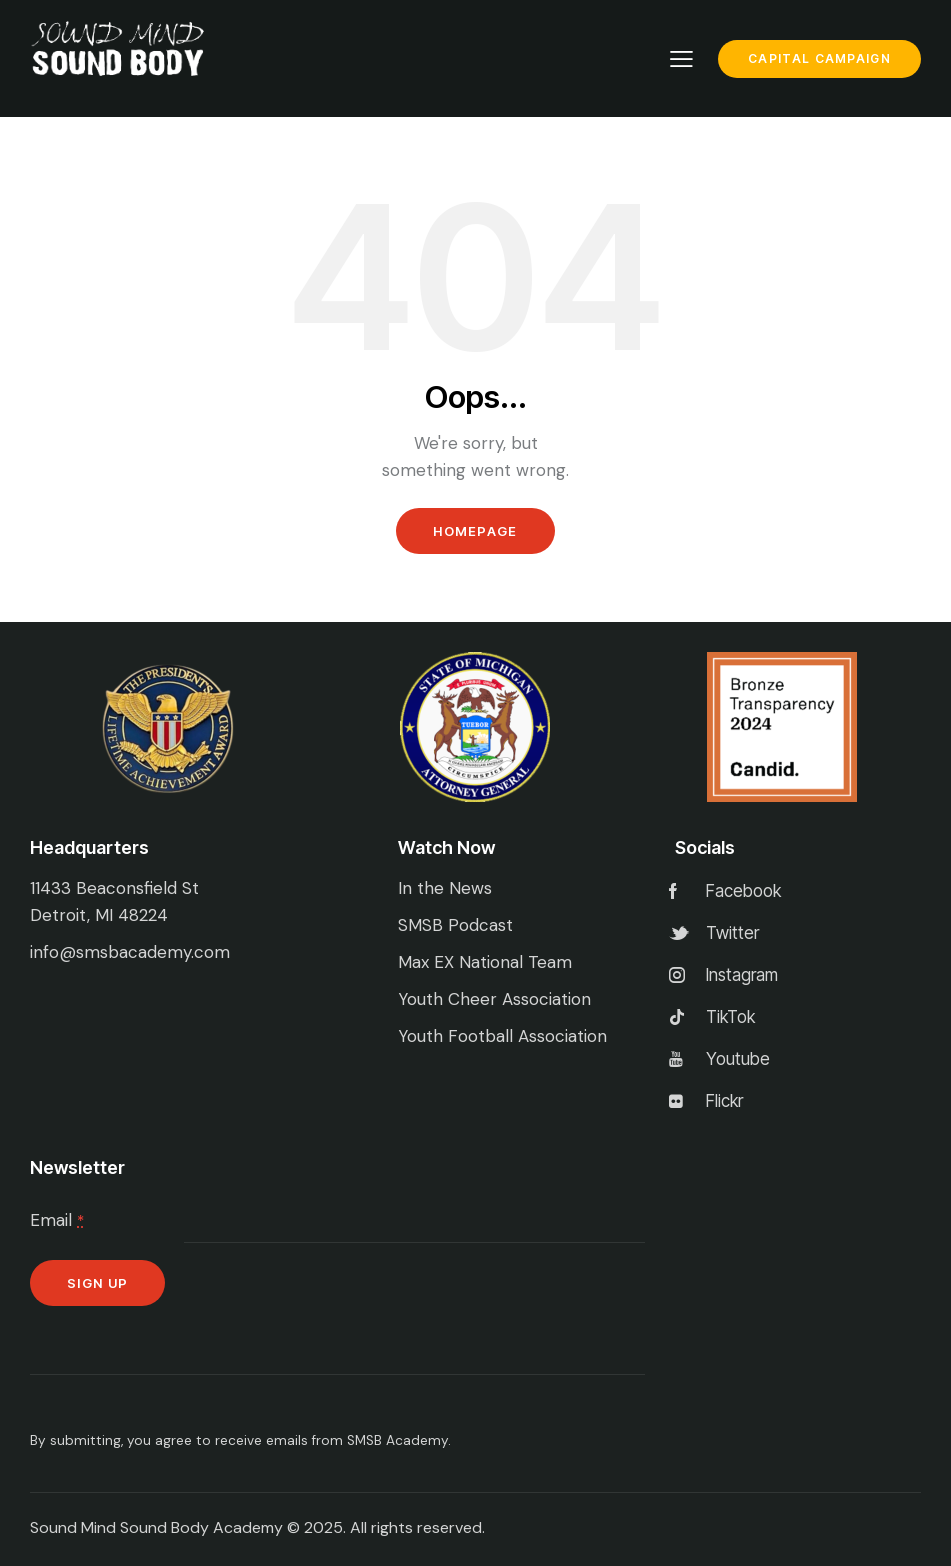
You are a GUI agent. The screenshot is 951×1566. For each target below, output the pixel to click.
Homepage (475, 531)
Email (57, 1220)
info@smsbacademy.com (130, 952)
